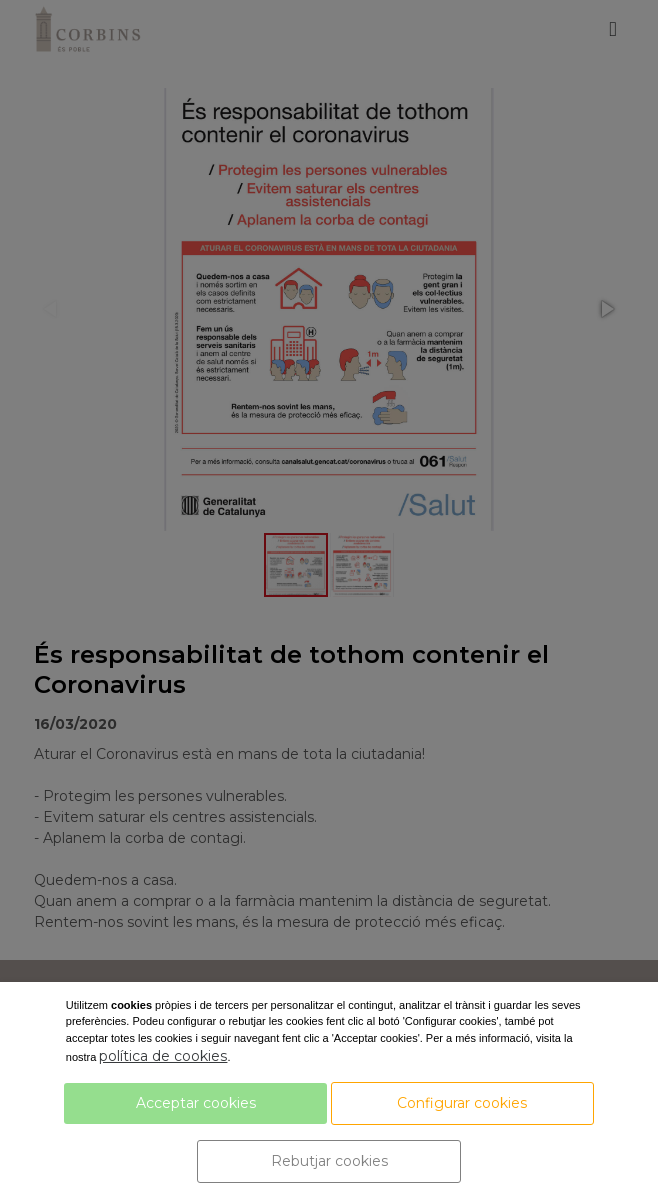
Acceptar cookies (196, 1103)
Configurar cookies (462, 1103)
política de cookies (163, 1056)
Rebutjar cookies (329, 1161)
